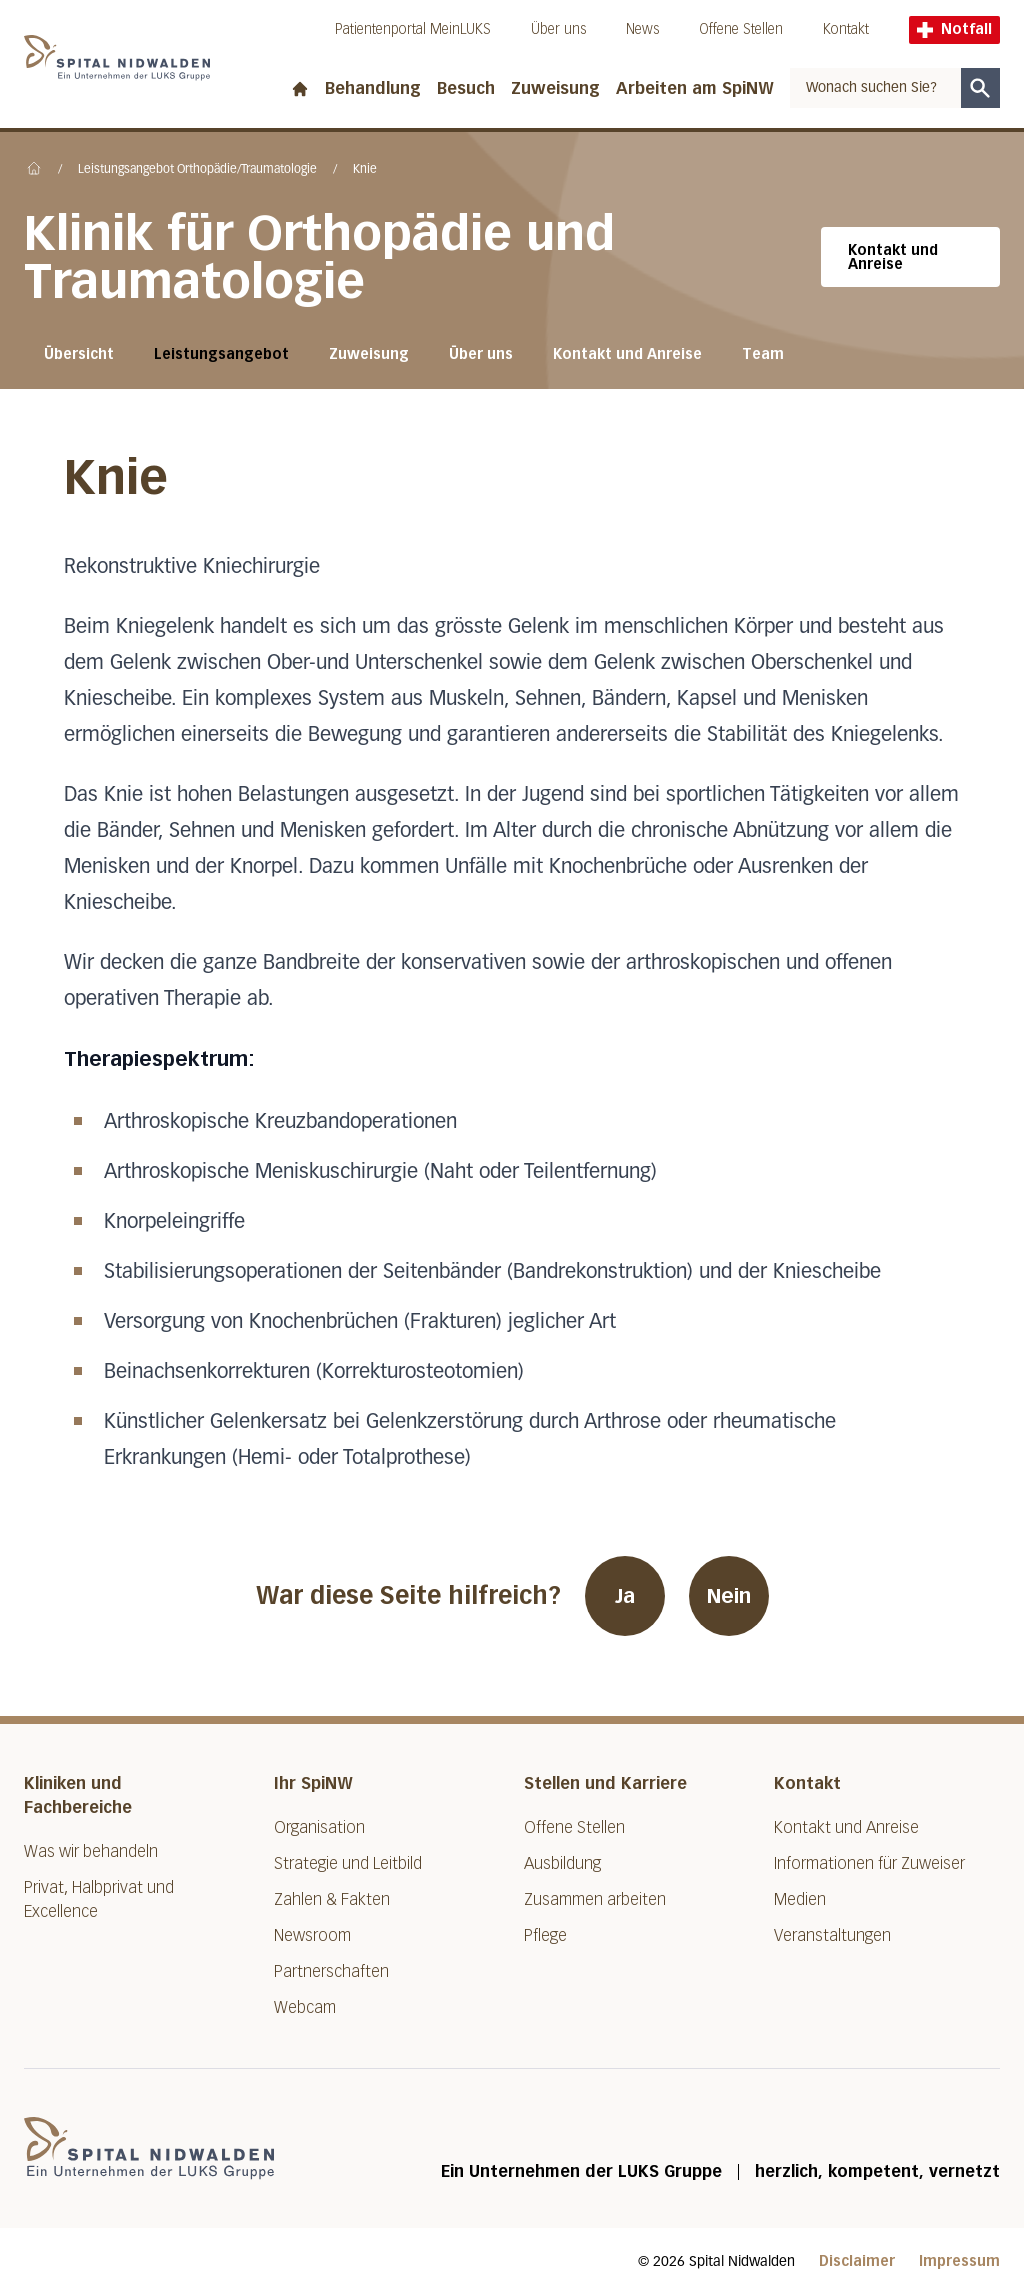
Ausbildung (562, 1863)
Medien (800, 1899)
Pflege (545, 1935)
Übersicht (79, 354)
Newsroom (312, 1935)
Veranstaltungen (832, 1935)
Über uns (558, 29)
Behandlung (373, 88)
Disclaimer (857, 2261)
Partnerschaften (331, 1971)
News (642, 29)
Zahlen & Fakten (332, 1899)
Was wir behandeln (91, 1851)
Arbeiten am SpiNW (695, 88)
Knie (365, 170)
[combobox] (875, 88)
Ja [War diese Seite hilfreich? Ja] (625, 1596)
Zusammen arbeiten (595, 1899)
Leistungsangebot (221, 354)
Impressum (959, 2261)
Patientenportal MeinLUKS (413, 29)
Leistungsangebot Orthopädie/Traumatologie (197, 170)
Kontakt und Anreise (893, 257)
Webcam (305, 2007)
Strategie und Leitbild (348, 1863)
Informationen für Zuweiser (869, 1863)
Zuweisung (555, 88)
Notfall (954, 29)
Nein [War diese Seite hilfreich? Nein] (729, 1596)
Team (763, 354)
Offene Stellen (741, 29)
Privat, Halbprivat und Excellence (99, 1899)
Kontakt (846, 29)
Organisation (319, 1827)
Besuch (466, 88)
